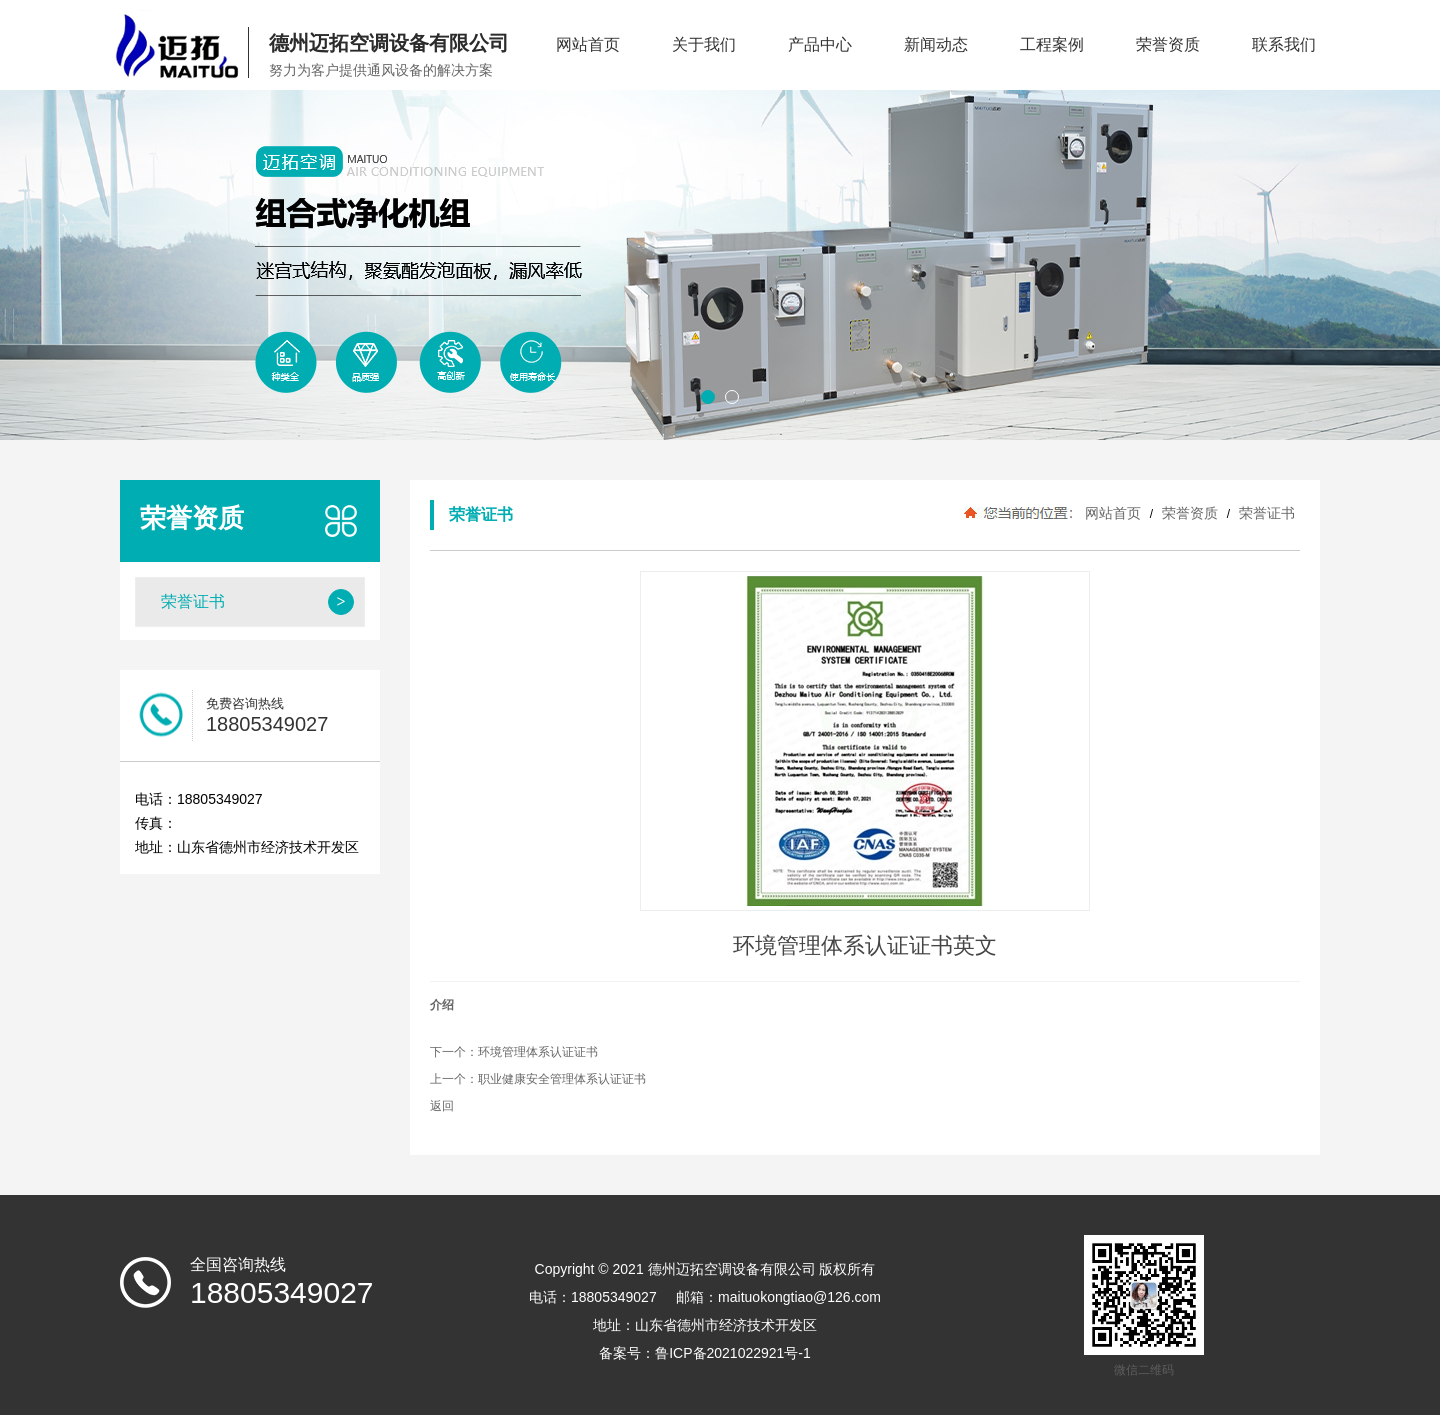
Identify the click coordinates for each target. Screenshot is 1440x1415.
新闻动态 (936, 44)
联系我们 (1284, 44)
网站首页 (588, 44)
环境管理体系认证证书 (538, 1052)
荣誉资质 (1168, 44)
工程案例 (1052, 44)
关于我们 (704, 44)
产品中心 (820, 44)
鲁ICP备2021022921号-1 (733, 1353)
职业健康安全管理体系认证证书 (562, 1079)
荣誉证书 (1265, 513)
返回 (442, 1106)
